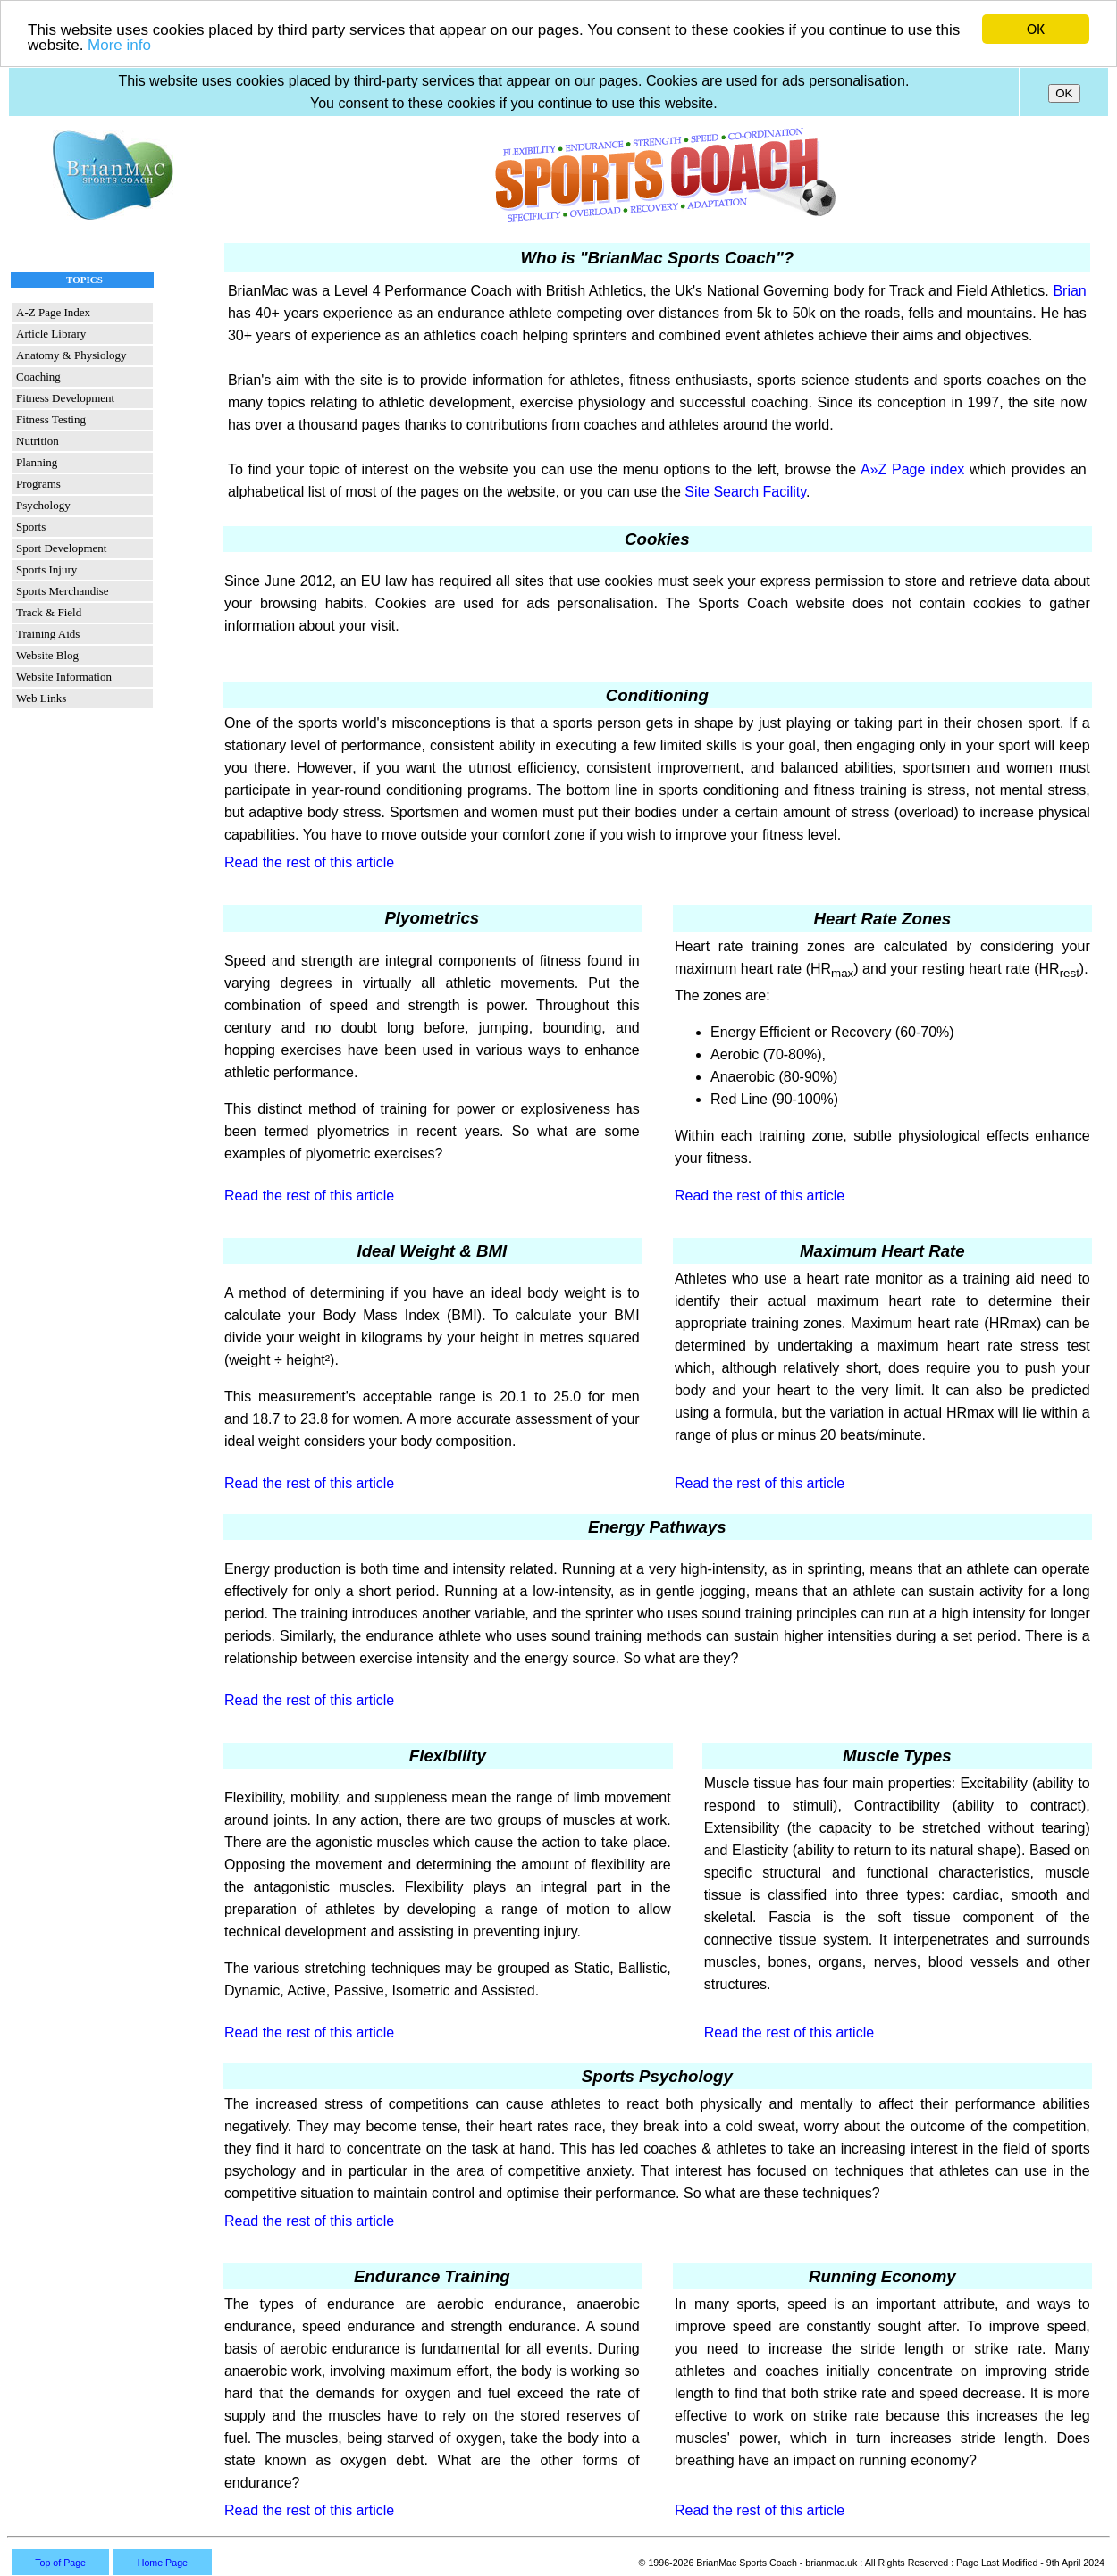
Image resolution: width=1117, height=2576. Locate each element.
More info (119, 44)
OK (1036, 29)
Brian (1069, 290)
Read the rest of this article (309, 862)
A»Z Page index (912, 469)
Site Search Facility (745, 491)
